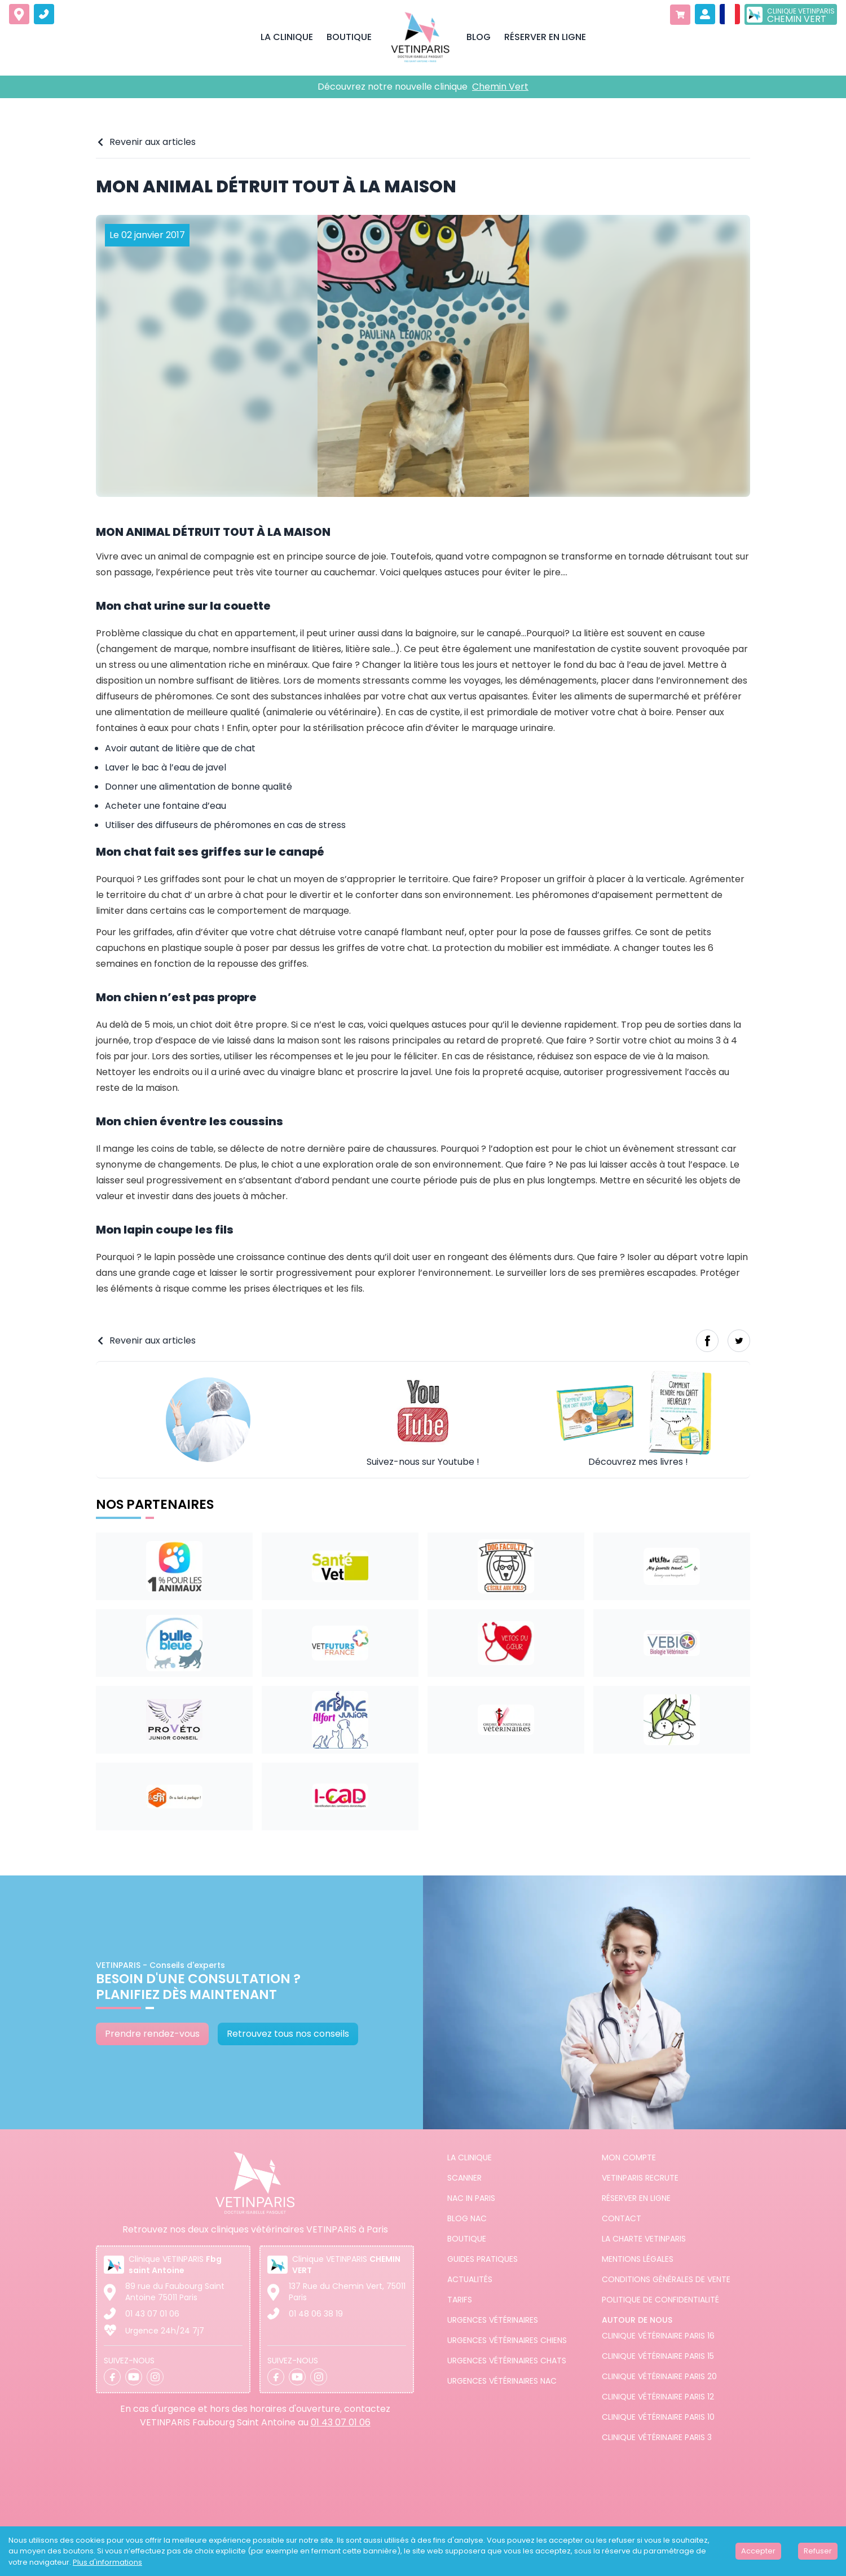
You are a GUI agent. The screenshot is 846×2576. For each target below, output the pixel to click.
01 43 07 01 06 (152, 2313)
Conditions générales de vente (666, 2279)
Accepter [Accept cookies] (758, 2551)
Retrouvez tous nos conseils (288, 2033)
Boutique (466, 2238)
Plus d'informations (107, 2562)
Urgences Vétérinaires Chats (506, 2360)
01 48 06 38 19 (316, 2313)
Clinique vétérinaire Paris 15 (658, 2356)
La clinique (469, 2157)
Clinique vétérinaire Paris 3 (657, 2437)
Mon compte (629, 2157)
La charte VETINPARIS (644, 2238)
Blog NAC (467, 2218)
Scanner (464, 2177)
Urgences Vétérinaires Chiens (507, 2340)
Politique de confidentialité (660, 2299)
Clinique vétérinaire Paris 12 (658, 2396)
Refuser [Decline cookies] (818, 2551)
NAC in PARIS (471, 2198)
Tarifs (459, 2299)
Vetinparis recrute (640, 2177)
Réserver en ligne (636, 2198)
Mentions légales (637, 2259)
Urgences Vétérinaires (492, 2320)
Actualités (469, 2279)
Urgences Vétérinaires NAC (502, 2380)
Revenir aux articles (146, 141)
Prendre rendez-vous (152, 2033)
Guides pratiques (482, 2259)
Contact (621, 2218)
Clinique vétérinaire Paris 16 (658, 2335)
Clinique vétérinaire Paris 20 (659, 2376)
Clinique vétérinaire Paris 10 (658, 2417)
